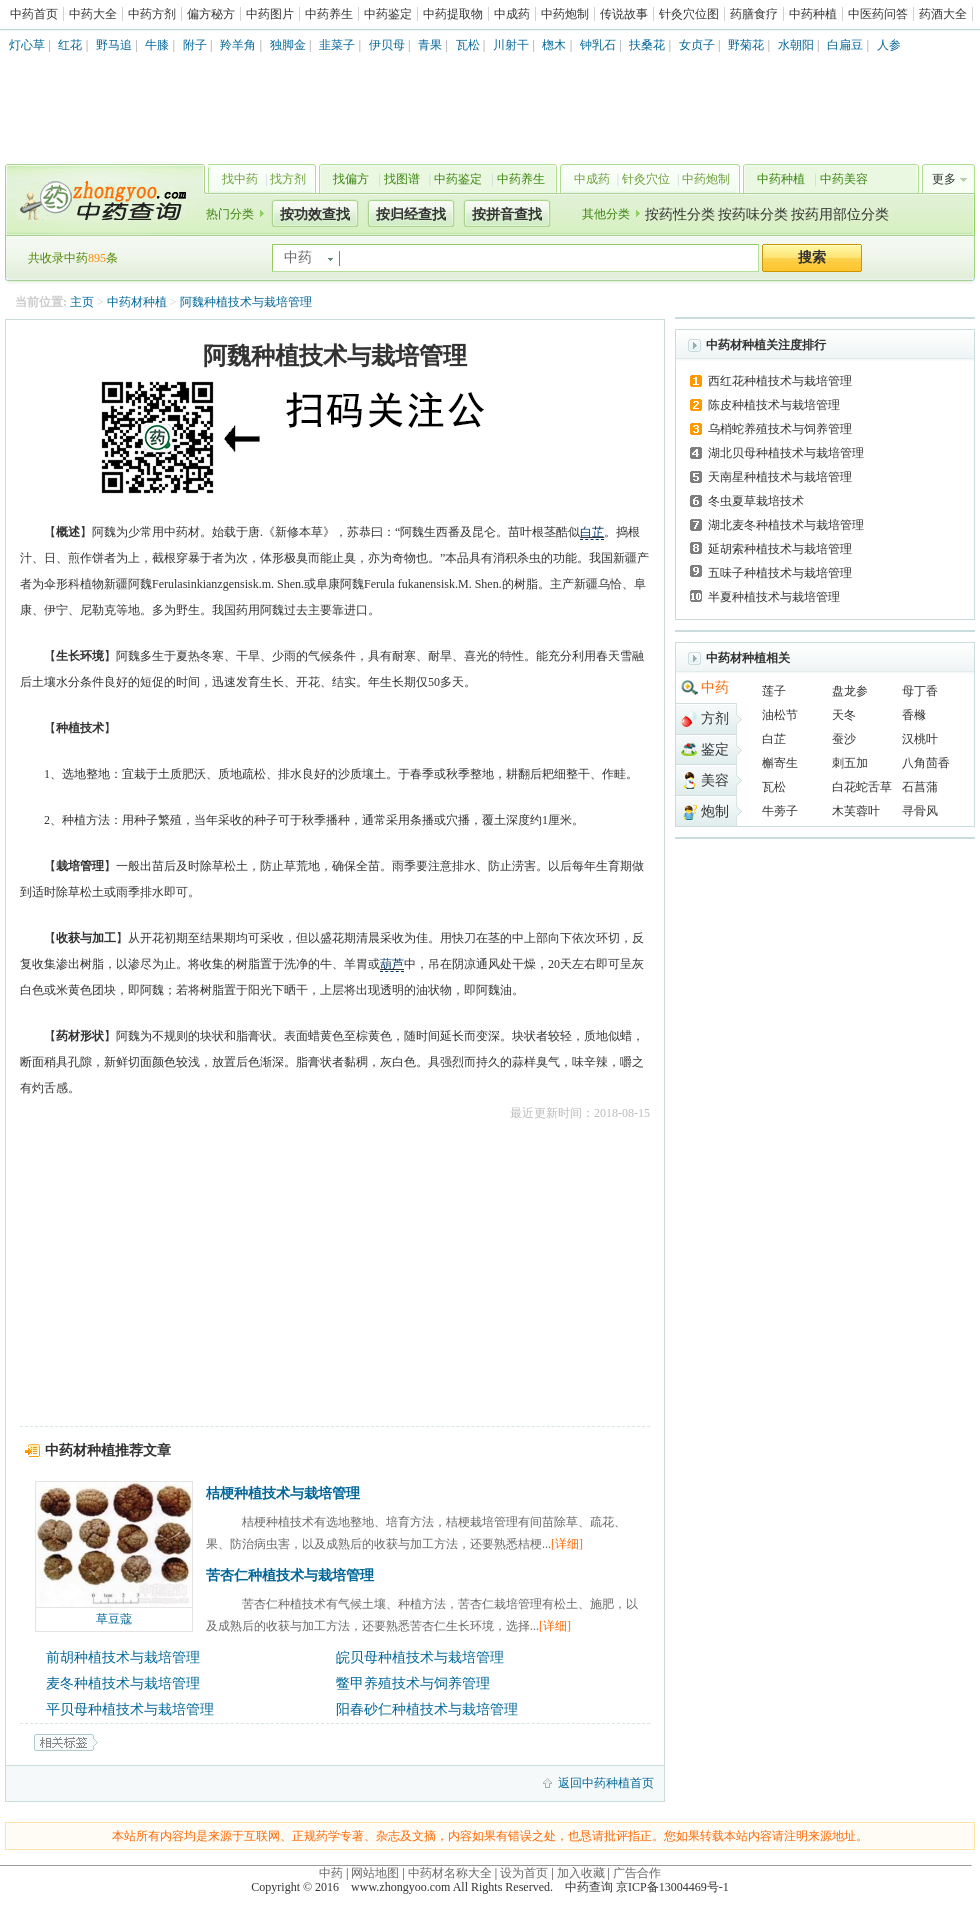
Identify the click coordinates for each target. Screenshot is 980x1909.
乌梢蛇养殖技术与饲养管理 (780, 429)
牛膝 (157, 45)
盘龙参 (850, 691)
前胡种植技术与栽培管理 (123, 1657)
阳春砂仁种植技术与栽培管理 (427, 1709)
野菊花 (746, 45)
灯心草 (27, 45)
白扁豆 (845, 45)
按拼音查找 (507, 214)
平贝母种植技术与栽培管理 (130, 1709)
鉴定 (715, 749)
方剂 (715, 718)
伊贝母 (387, 45)
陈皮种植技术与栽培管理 (774, 405)
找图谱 (402, 179)
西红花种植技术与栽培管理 (780, 381)
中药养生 (329, 14)
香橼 (914, 715)
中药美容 (844, 179)
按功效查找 (315, 214)
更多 (944, 179)
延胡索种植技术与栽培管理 (780, 549)
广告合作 (637, 1873)
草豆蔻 (114, 1619)
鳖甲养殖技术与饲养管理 (413, 1683)
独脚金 (288, 45)
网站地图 (375, 1873)
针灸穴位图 (689, 14)
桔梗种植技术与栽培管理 (283, 1493)
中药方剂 (152, 14)
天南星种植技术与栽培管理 (780, 477)
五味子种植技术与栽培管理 (780, 573)
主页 (82, 302)
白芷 (592, 532)
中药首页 (34, 14)
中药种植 (813, 14)
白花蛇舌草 (862, 787)
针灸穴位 (646, 179)
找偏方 (351, 179)
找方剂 (288, 179)
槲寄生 (780, 763)
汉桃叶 (920, 739)
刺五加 (850, 763)
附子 (195, 45)
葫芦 (392, 964)
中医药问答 (878, 14)
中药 (715, 687)
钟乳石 (598, 45)
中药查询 (101, 200)
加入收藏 (581, 1873)
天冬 (844, 715)
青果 (430, 45)
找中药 (240, 179)
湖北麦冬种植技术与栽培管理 (786, 525)
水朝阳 (796, 45)
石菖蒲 (920, 787)
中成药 (512, 14)
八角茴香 (926, 763)
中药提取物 (453, 14)
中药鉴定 (388, 14)
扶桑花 (647, 45)
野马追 (114, 45)
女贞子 (697, 45)
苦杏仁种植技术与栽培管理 (290, 1575)
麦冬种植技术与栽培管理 (123, 1683)
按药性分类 (680, 214)
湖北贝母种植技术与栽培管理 (786, 453)
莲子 (774, 691)
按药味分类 (753, 214)
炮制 (715, 811)
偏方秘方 (211, 14)
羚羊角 (238, 45)
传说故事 (624, 14)
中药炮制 (565, 14)
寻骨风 (920, 811)
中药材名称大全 (450, 1873)
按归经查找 (411, 214)
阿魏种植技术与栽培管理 (246, 302)
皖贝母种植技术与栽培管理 (420, 1657)
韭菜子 (337, 45)
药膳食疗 (754, 14)
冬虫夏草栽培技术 (756, 501)
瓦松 (468, 45)
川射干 (511, 45)
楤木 (554, 45)
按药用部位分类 (840, 214)
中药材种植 (137, 302)
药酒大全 (943, 14)
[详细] (567, 1544)
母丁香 (920, 691)
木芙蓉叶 (856, 811)
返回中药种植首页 (606, 1783)
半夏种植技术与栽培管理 (774, 597)
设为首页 (524, 1873)
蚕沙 (844, 739)
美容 (715, 780)
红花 (70, 45)
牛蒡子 (780, 811)
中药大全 (93, 14)
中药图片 (270, 14)
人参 (889, 45)
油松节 (780, 715)
